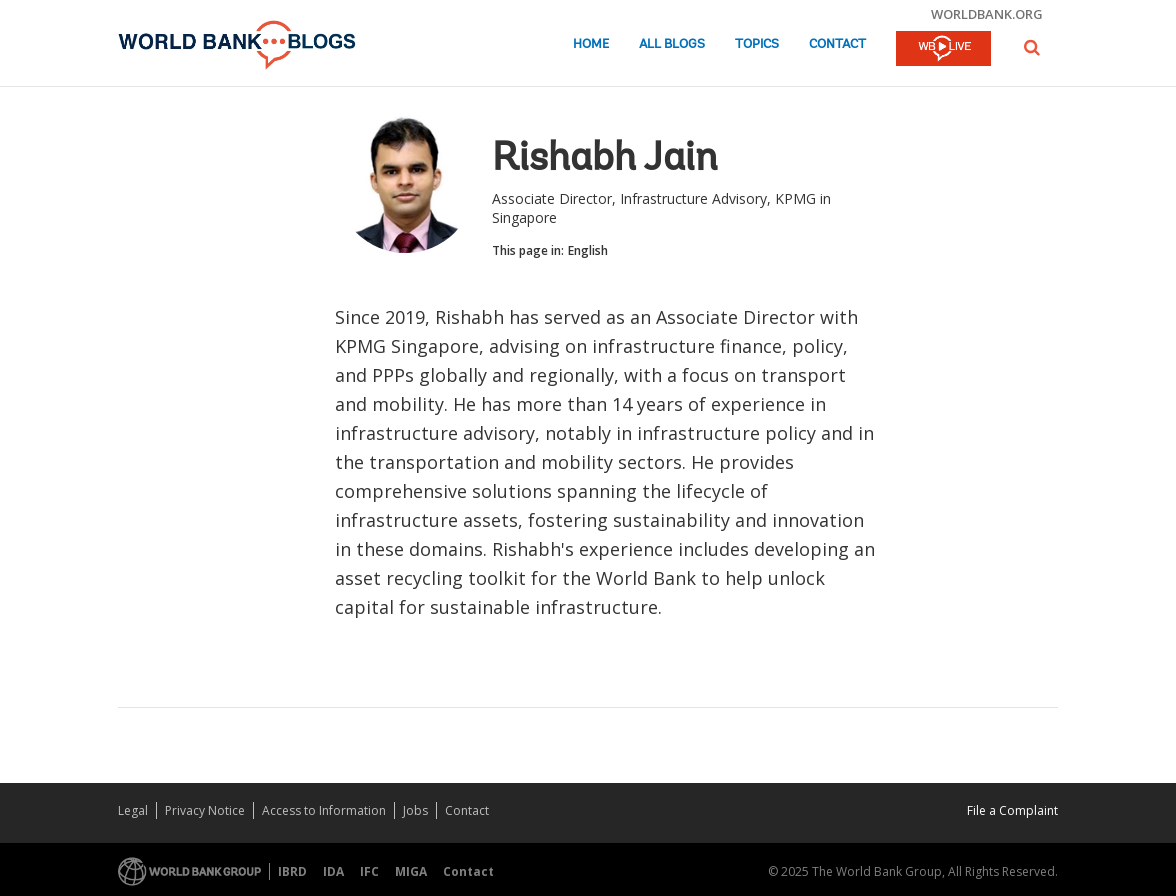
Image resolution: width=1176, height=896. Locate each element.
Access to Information (324, 810)
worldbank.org (987, 14)
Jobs (415, 810)
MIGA (411, 871)
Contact (837, 44)
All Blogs (672, 44)
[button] (1032, 47)
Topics (757, 44)
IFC (369, 871)
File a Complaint (1012, 810)
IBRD (292, 871)
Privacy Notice (205, 810)
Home (591, 44)
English (588, 250)
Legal (133, 810)
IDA (333, 871)
